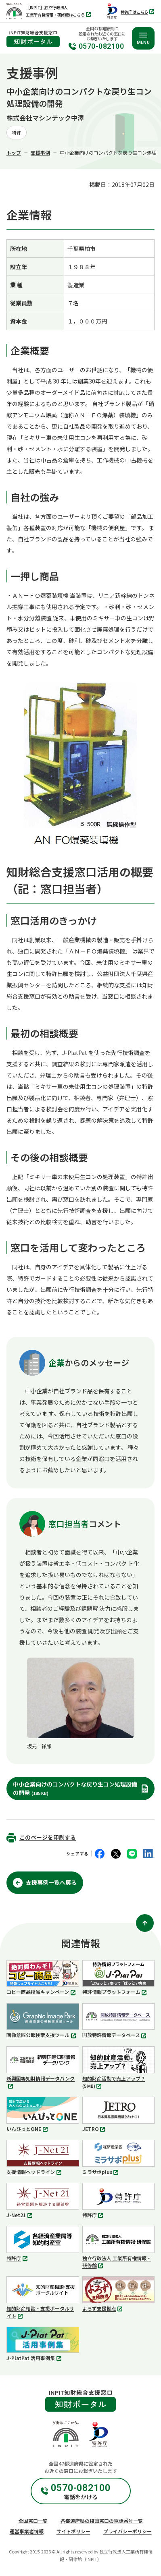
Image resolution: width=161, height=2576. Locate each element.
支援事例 (40, 152)
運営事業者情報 (27, 2531)
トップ (13, 152)
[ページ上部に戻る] (145, 1923)
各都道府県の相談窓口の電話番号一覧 (102, 2520)
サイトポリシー (73, 2531)
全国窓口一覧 (33, 2520)
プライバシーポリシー (127, 2531)
